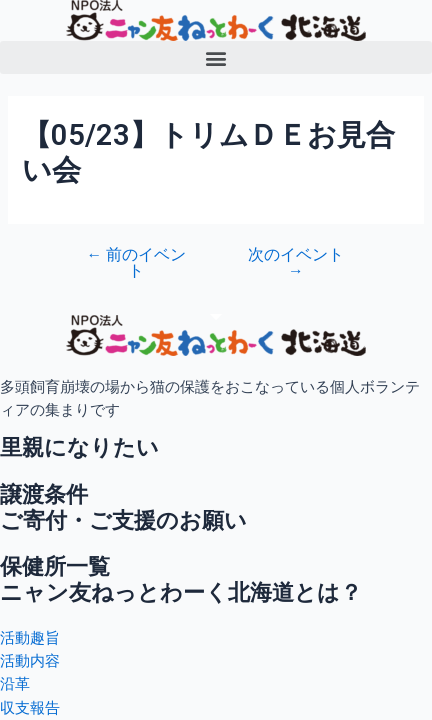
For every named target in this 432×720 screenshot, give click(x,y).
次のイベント (296, 263)
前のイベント (136, 263)
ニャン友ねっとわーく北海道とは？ (181, 592)
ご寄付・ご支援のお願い (123, 520)
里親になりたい (79, 447)
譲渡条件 (44, 494)
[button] (216, 57)
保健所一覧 (55, 566)
